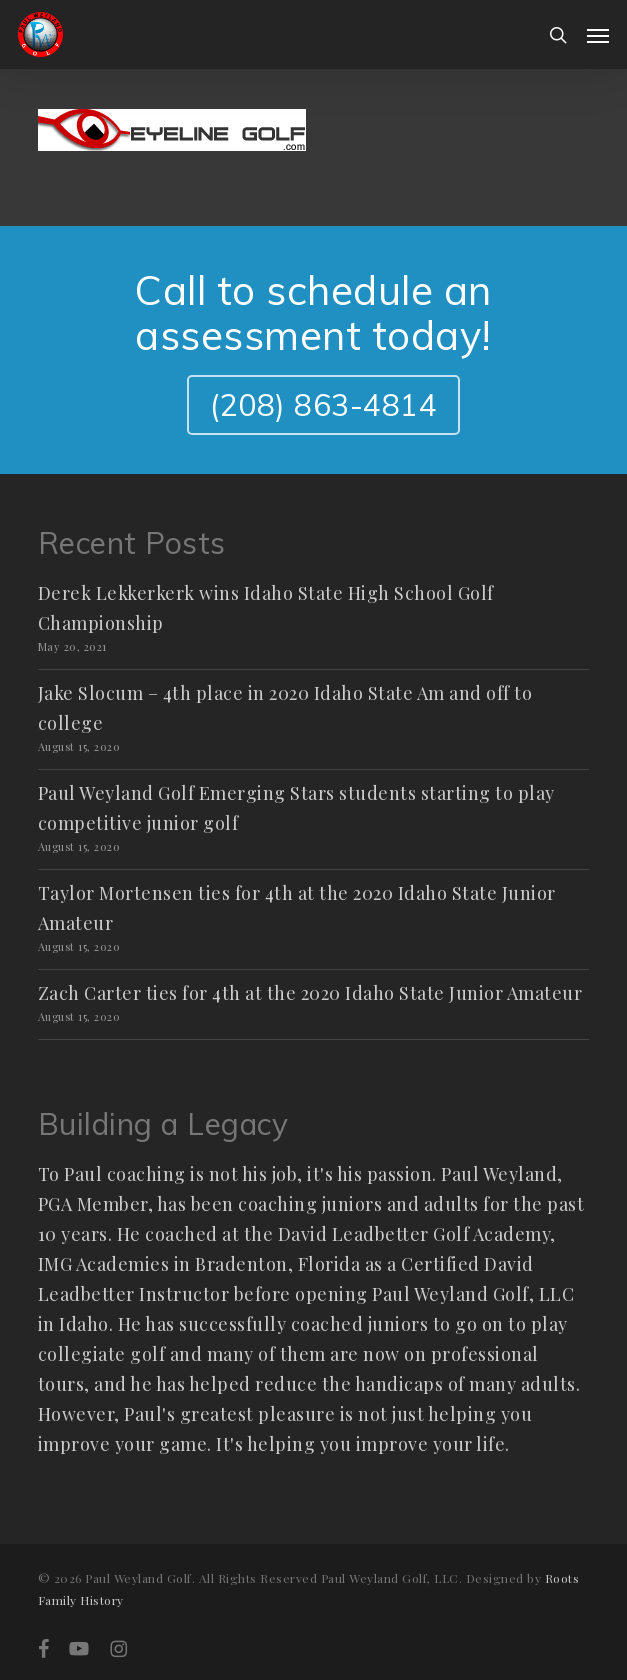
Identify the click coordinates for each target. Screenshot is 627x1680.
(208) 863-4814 (323, 405)
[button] (598, 35)
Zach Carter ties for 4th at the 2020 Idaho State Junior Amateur (310, 993)
